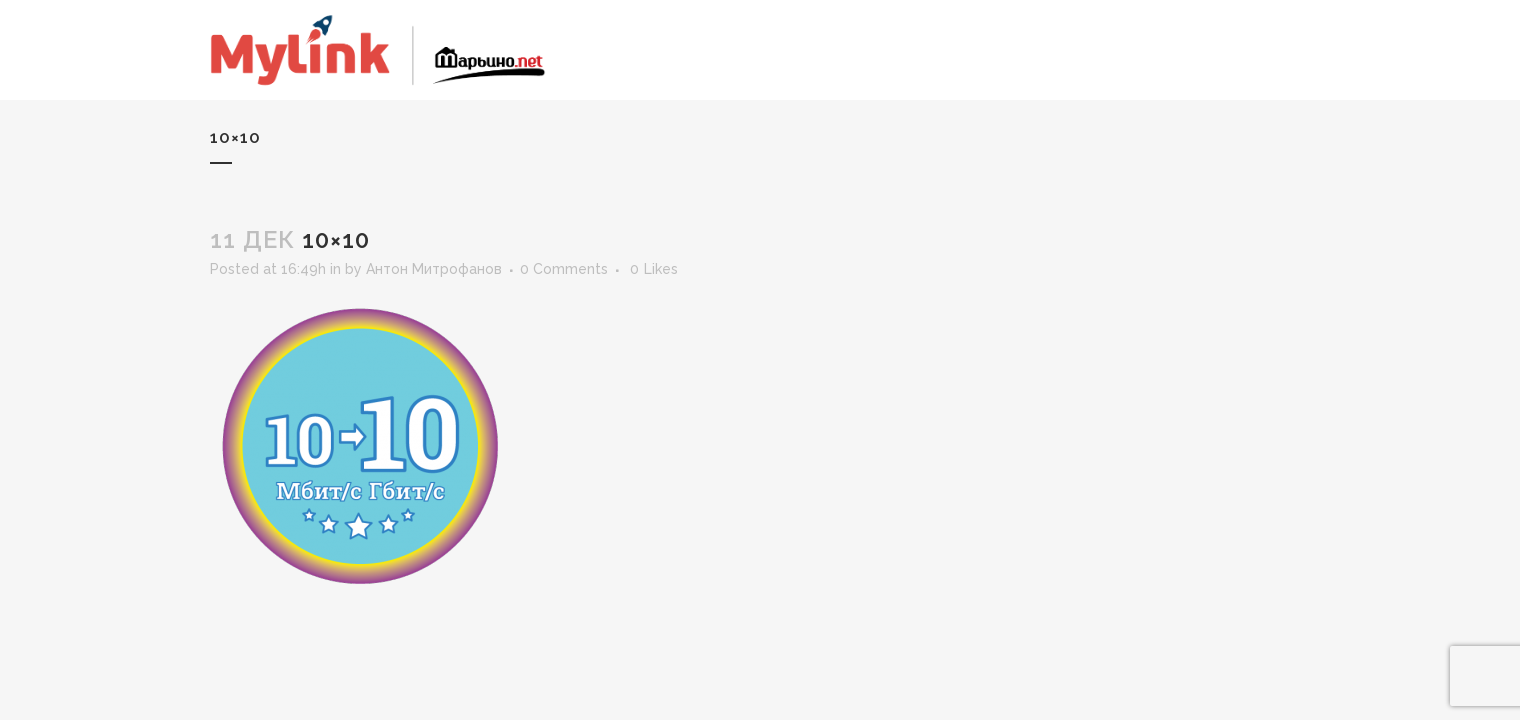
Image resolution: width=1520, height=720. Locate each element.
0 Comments (564, 269)
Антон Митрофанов (434, 269)
